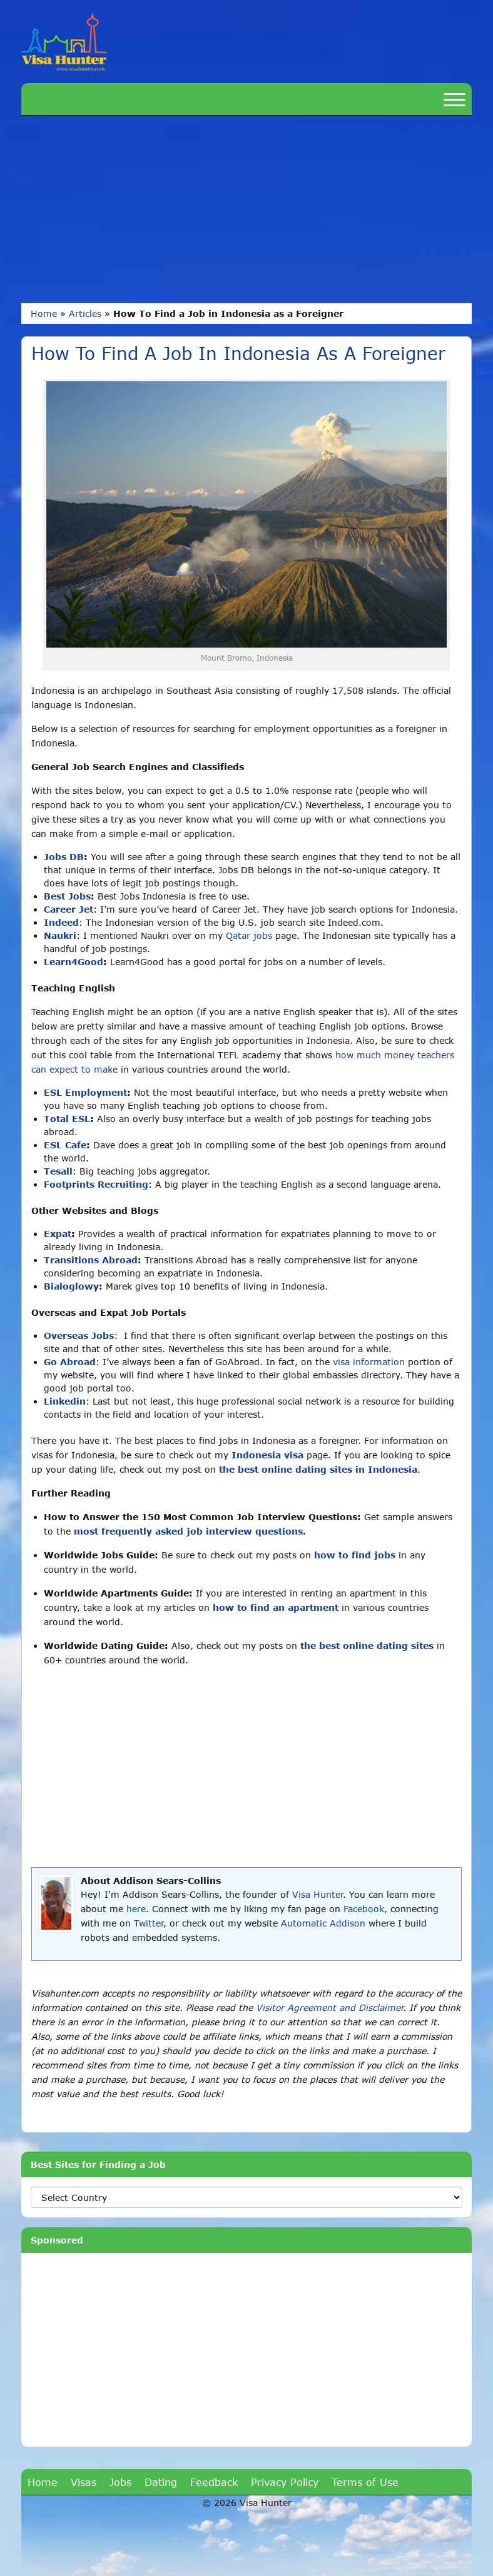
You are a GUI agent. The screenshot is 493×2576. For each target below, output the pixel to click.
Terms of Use (365, 2482)
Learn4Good (73, 961)
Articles (85, 313)
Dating (161, 2482)
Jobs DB (64, 856)
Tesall (58, 1171)
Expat (57, 1233)
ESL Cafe (65, 1145)
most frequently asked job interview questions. (190, 1531)
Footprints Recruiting (96, 1184)
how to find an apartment (275, 1607)
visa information (369, 1361)
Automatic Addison (323, 1923)
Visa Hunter (317, 1894)
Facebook (363, 1908)
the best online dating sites (367, 1645)
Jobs (120, 2482)
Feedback (214, 2482)
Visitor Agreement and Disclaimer (329, 2007)
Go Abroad (70, 1361)
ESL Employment (85, 1092)
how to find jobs (354, 1555)
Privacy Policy (284, 2482)
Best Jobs (67, 896)
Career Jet (68, 909)
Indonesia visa (267, 1455)
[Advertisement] (246, 209)
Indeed (61, 922)
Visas (83, 2482)
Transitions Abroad (91, 1260)
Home (44, 313)
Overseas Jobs (79, 1335)
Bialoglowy (71, 1286)
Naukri (60, 935)
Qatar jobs (249, 935)
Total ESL (67, 1118)
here (136, 1908)
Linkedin (65, 1401)
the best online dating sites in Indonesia (318, 1469)
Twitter (148, 1923)
